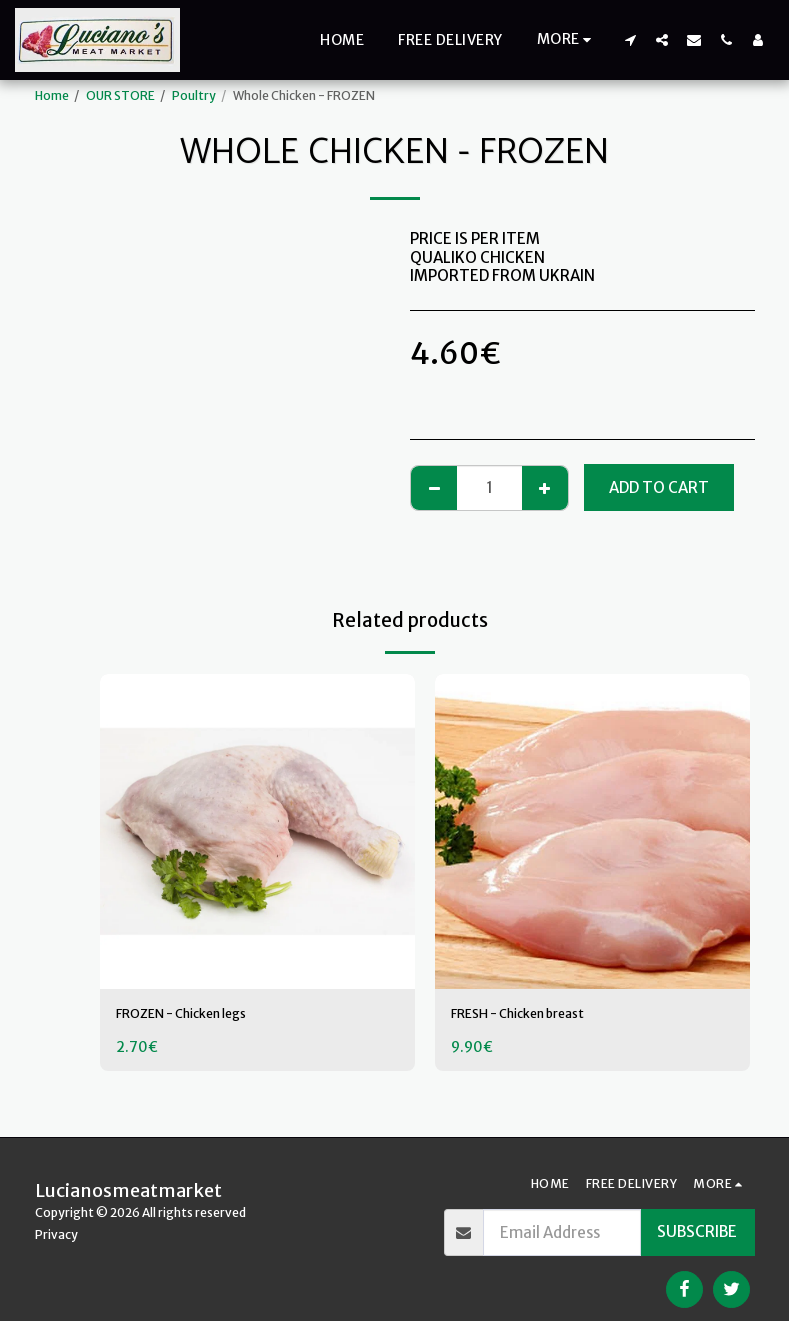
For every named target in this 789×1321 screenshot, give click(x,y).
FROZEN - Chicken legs (197, 1015)
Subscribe (697, 1231)
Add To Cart (659, 487)
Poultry (194, 95)
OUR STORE (120, 95)
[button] (630, 39)
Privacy (56, 1234)
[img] (257, 831)
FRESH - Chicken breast (535, 1015)
